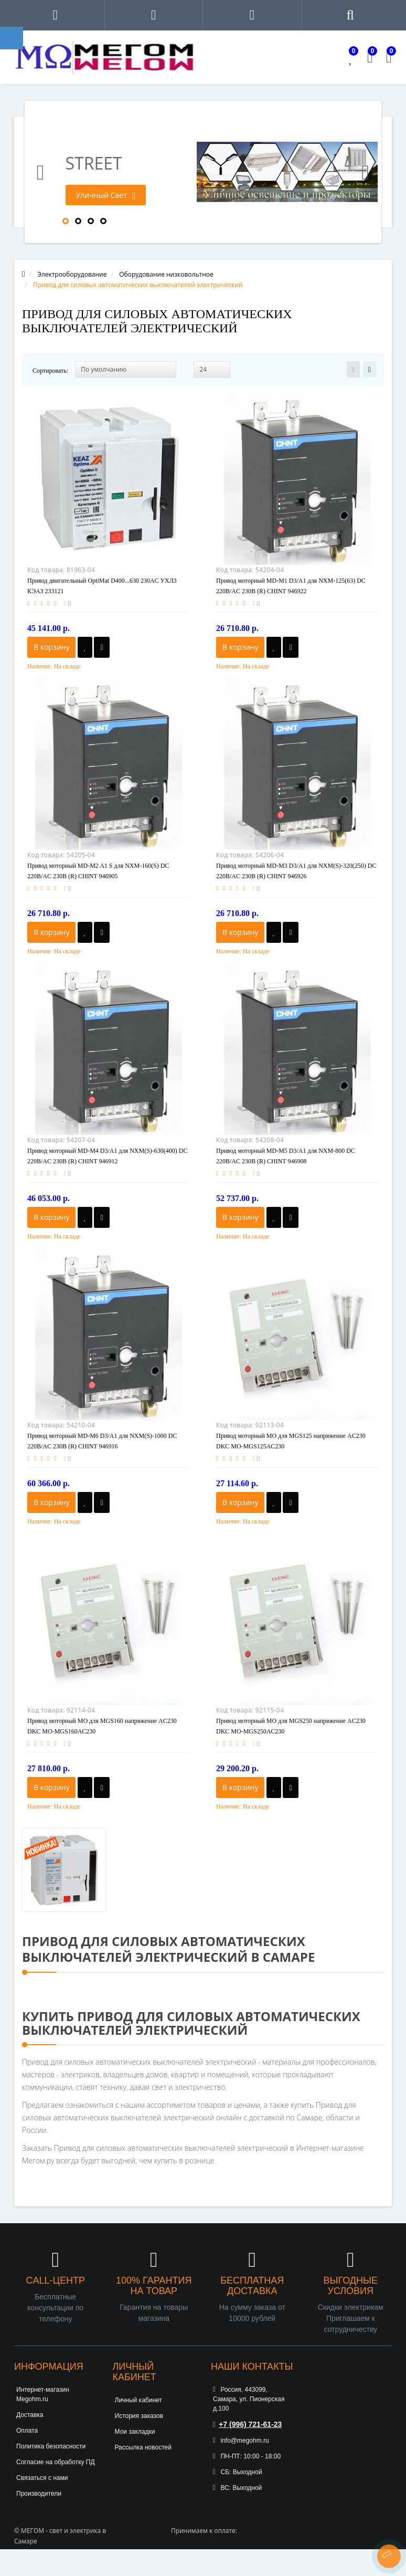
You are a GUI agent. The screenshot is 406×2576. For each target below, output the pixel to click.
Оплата (27, 2430)
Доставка (30, 2415)
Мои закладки (135, 2431)
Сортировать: (50, 370)
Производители (38, 2493)
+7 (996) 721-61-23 (247, 2424)
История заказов (139, 2416)
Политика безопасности (51, 2446)
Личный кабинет (138, 2400)
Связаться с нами (42, 2478)
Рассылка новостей (143, 2447)
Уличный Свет (106, 195)
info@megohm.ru (241, 2440)
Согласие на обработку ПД (55, 2462)
